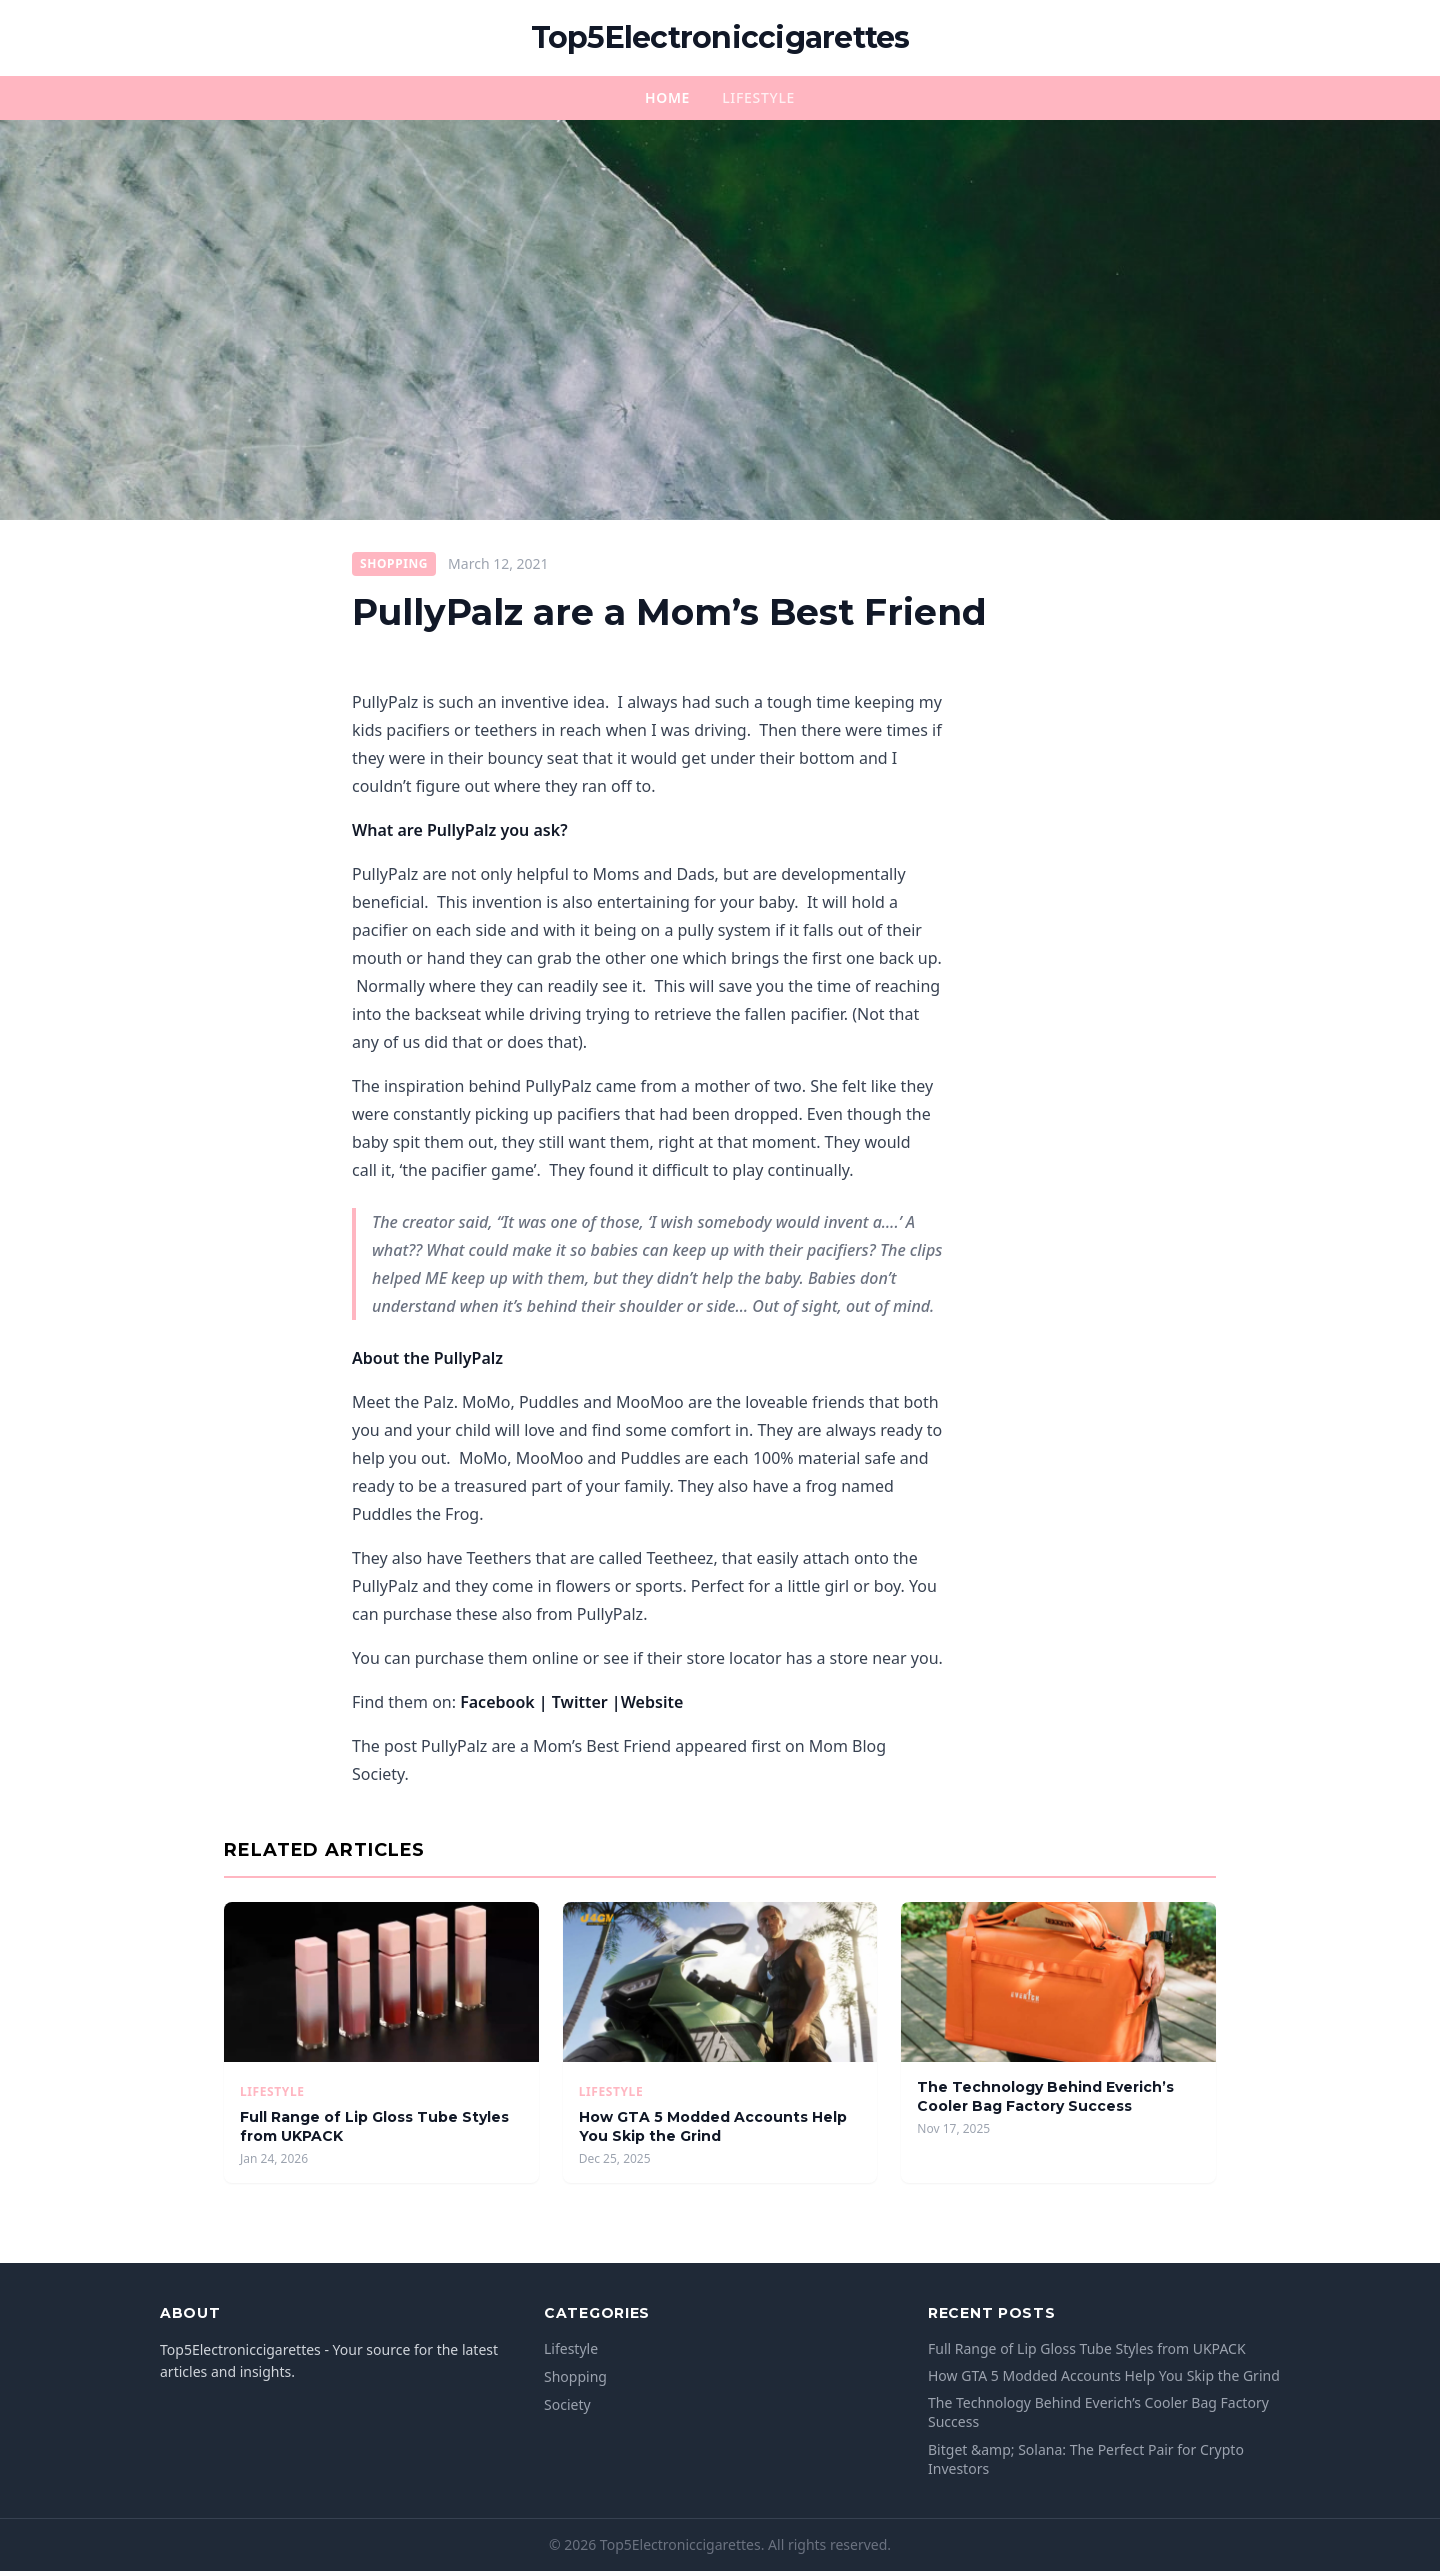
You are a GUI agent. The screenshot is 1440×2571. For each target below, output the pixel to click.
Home (667, 97)
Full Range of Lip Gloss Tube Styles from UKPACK (1087, 2348)
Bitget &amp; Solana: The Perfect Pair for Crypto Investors (1086, 2459)
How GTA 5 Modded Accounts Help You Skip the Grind (713, 2126)
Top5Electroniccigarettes (720, 37)
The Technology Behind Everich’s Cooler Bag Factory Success (1045, 2096)
